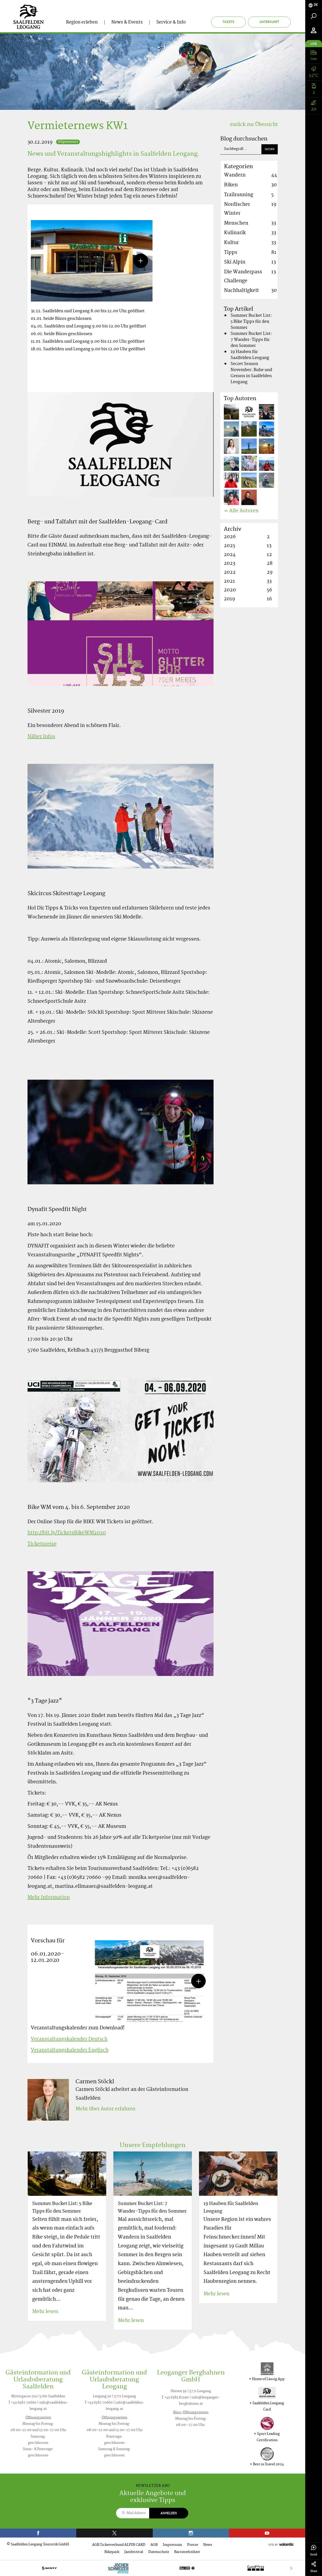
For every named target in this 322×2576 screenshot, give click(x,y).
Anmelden (169, 2513)
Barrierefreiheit (187, 2552)
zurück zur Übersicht (254, 125)
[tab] (313, 5)
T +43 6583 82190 (175, 2397)
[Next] (291, 2568)
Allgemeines (68, 142)
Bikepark (111, 2552)
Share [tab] (314, 2567)
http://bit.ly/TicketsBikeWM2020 (67, 1533)
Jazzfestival (133, 2552)
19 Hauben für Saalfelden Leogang (250, 355)
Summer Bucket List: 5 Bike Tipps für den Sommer (251, 321)
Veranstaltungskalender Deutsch (69, 2039)
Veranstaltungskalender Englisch (69, 2050)
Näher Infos (41, 737)
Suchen (269, 149)
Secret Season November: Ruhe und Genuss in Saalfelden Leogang (251, 373)
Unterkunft (269, 22)
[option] (152, 2568)
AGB (154, 2545)
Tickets (228, 22)
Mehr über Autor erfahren (105, 2109)
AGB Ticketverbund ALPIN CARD (118, 2545)
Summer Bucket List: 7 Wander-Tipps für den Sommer (251, 340)
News (207, 2545)
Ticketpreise (42, 1544)
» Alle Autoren (241, 511)
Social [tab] (314, 2550)
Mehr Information (49, 1897)
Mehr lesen (45, 2312)
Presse (192, 2545)
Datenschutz (158, 2552)
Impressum (172, 2545)
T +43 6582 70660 (22, 2403)
